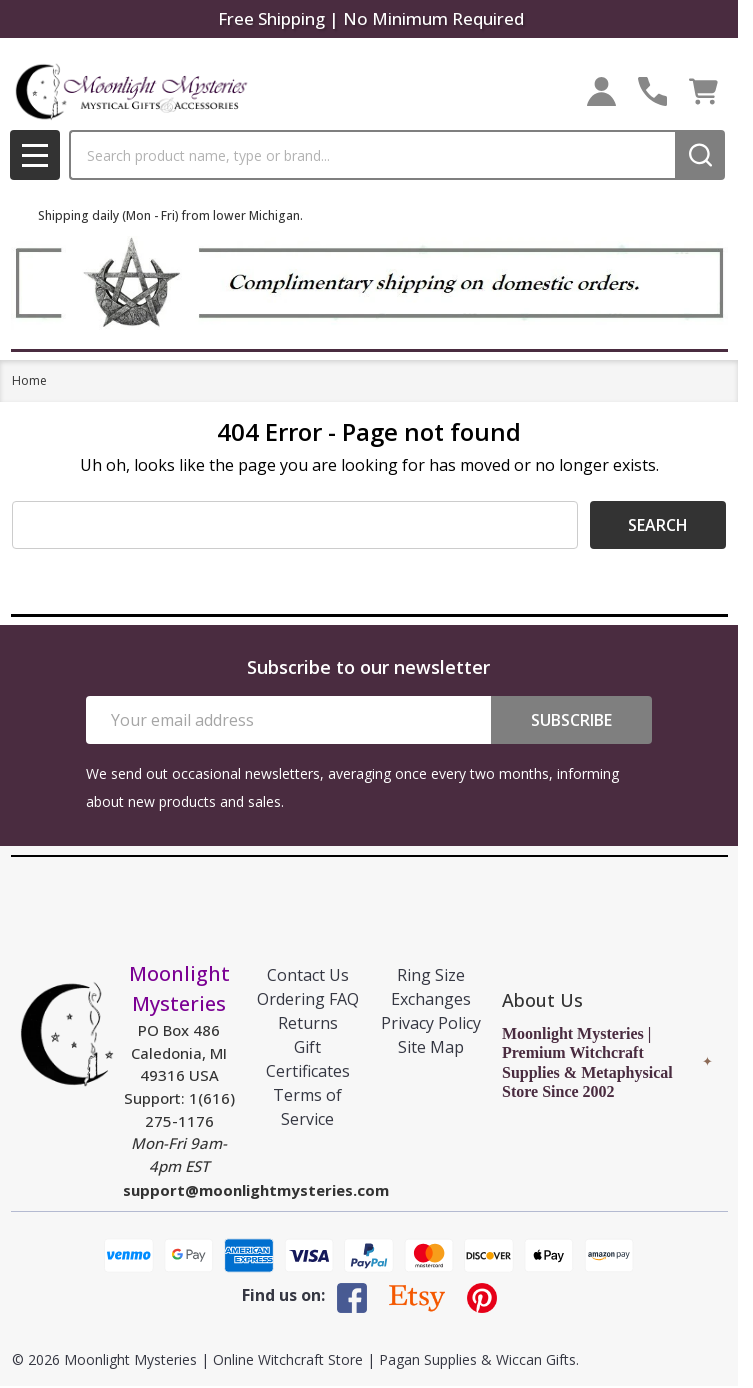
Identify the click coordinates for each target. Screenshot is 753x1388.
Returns (308, 1023)
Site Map (431, 1047)
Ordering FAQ (308, 999)
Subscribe (571, 720)
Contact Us (308, 975)
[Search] (700, 155)
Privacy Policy (431, 1023)
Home (29, 380)
